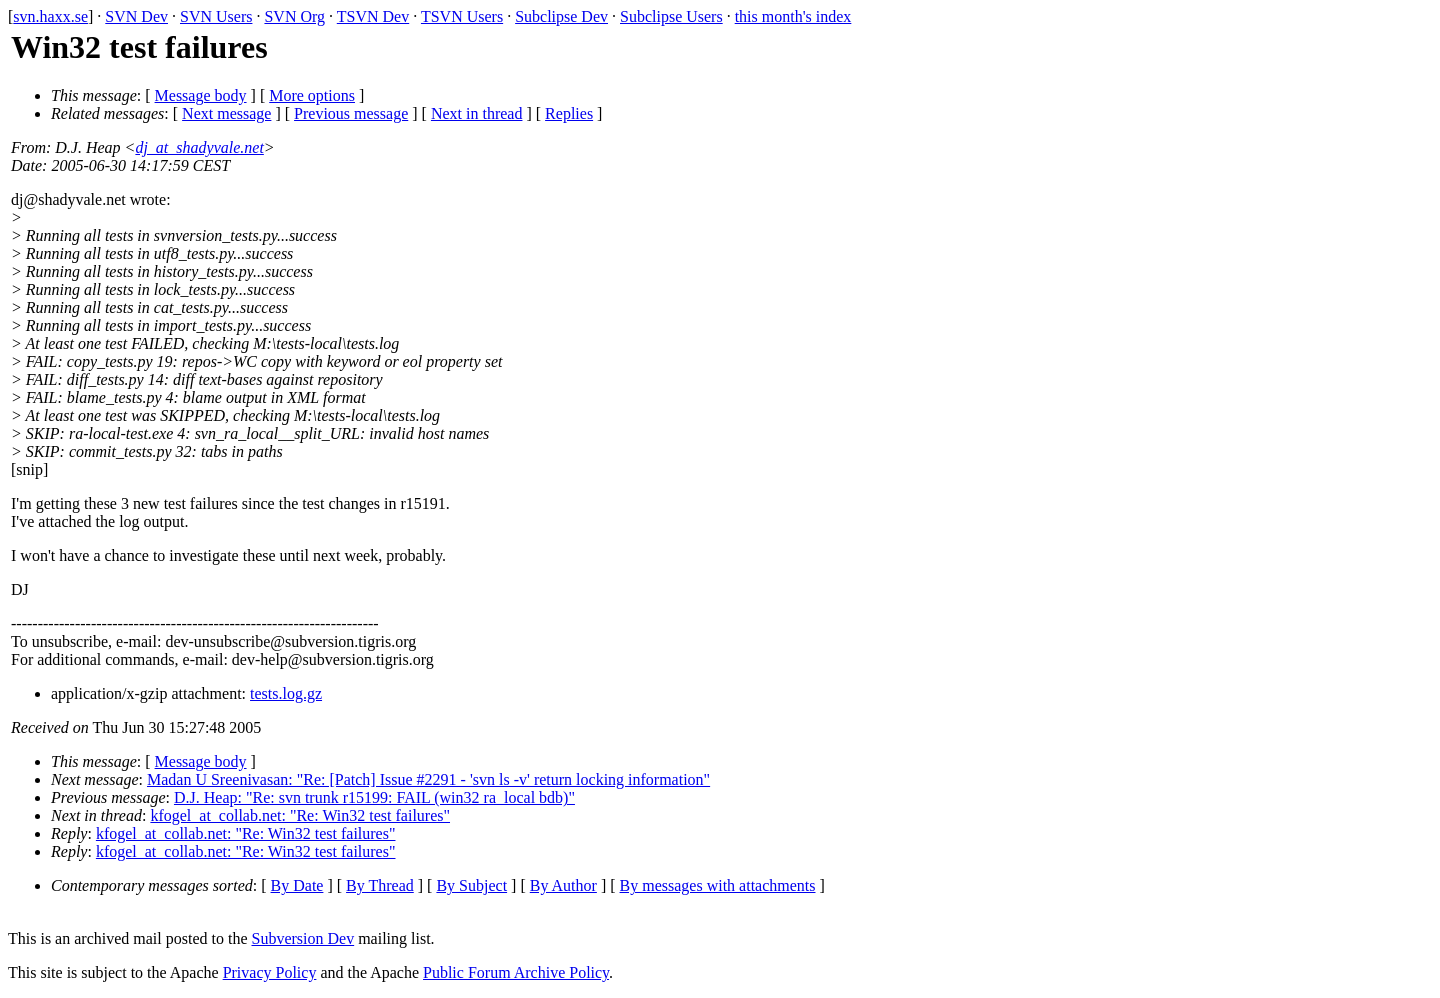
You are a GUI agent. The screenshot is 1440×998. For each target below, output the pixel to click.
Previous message (351, 113)
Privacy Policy (270, 972)
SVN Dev (136, 16)
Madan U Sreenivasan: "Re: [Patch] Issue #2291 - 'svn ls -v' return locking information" (428, 779)
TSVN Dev (373, 16)
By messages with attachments (718, 885)
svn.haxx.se (50, 16)
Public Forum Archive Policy (516, 972)
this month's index (793, 16)
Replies (569, 113)
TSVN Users (462, 16)
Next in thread (477, 113)
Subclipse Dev (561, 16)
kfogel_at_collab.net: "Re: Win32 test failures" (300, 815)
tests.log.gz (286, 693)
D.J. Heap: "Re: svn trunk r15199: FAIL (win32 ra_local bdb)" (374, 797)
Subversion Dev (303, 938)
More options (312, 95)
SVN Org (294, 16)
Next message (226, 113)
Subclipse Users (671, 16)
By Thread (380, 885)
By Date (297, 885)
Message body (201, 95)
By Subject (471, 885)
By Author (563, 885)
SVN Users (216, 16)
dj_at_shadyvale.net (199, 147)
